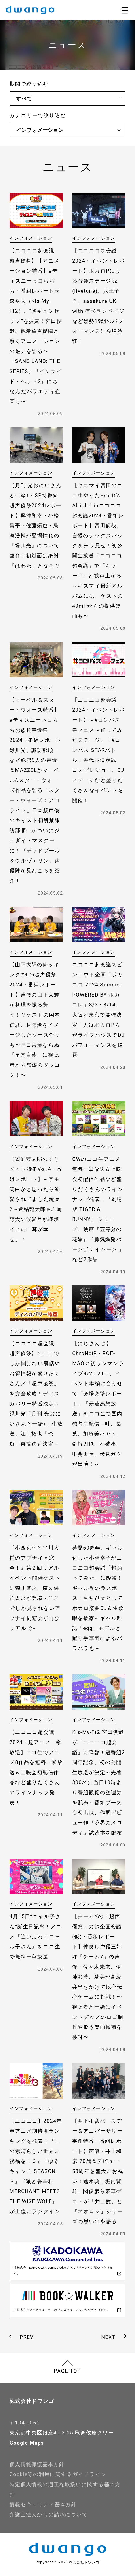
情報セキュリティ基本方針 (43, 2505)
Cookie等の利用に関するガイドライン (58, 2474)
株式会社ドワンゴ (32, 2401)
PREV (27, 2337)
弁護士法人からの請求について (49, 2515)
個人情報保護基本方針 (37, 2464)
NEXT (108, 2337)
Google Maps (27, 2443)
